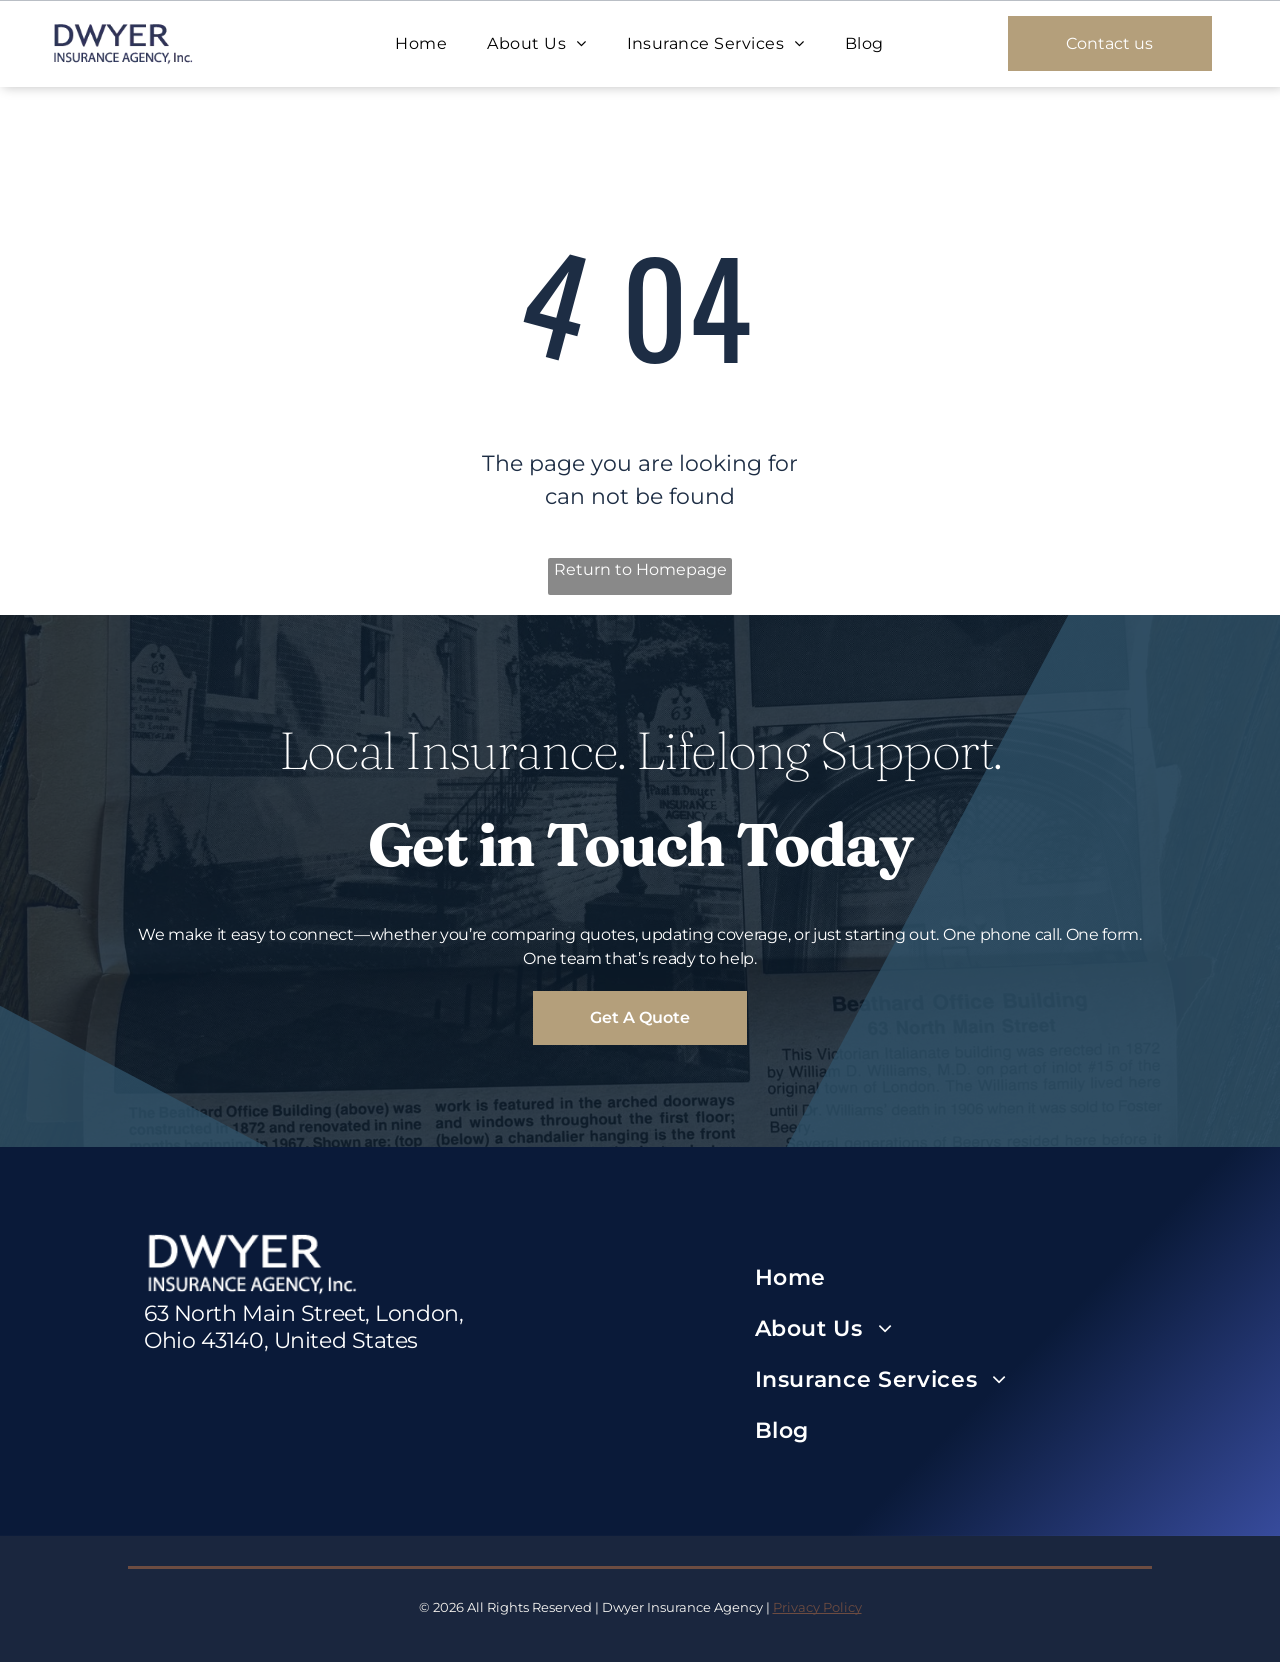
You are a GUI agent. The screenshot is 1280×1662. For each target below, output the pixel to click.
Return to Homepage (640, 569)
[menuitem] (421, 43)
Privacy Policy (817, 1607)
